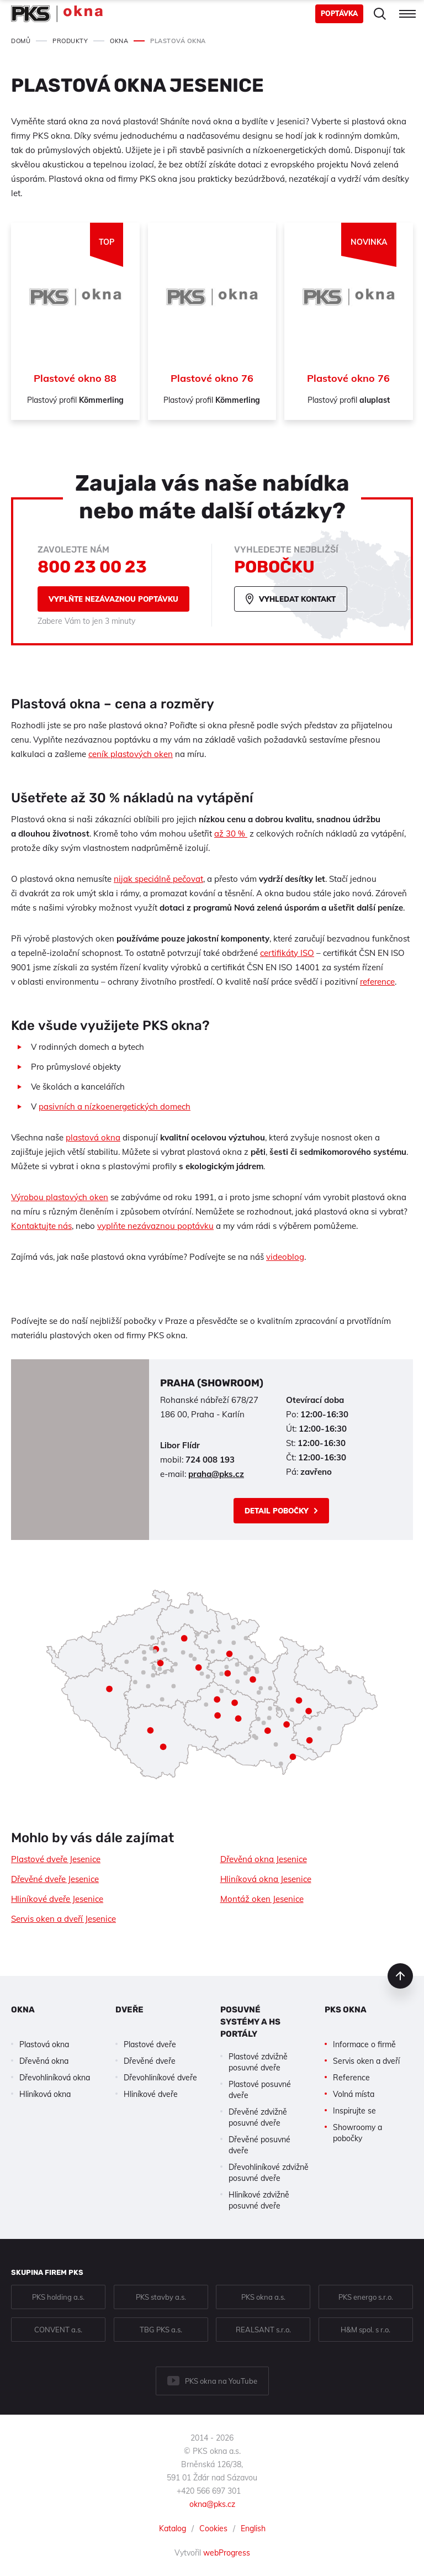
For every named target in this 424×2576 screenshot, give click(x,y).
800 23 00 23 (92, 567)
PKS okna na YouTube (221, 2381)
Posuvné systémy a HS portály (250, 2022)
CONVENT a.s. (58, 2329)
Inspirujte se (354, 2111)
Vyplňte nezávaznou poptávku (113, 599)
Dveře (129, 2010)
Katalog (172, 2528)
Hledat (380, 14)
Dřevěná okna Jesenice (263, 1859)
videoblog (285, 1257)
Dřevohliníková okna (54, 2078)
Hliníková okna (45, 2094)
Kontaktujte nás (41, 1226)
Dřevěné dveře (150, 2061)
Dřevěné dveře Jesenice (55, 1879)
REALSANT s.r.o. (263, 2329)
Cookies (213, 2528)
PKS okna (346, 2010)
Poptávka (339, 13)
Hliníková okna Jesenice (265, 1879)
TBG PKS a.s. (161, 2329)
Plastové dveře (150, 2044)
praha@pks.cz (216, 1474)
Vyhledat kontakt (297, 599)
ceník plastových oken (130, 754)
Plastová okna (44, 2044)
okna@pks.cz (212, 2504)
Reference (351, 2078)
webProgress (226, 2553)
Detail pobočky (277, 1510)
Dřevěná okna (43, 2061)
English (253, 2528)
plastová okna (93, 1137)
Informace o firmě (364, 2044)
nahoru (400, 1976)
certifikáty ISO (287, 953)
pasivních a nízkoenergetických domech (114, 1106)
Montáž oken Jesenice (262, 1899)
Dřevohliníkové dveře (160, 2078)
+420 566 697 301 (209, 2491)
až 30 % (230, 833)
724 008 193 (210, 1459)
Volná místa (353, 2094)
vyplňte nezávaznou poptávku (155, 1226)
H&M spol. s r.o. (365, 2329)
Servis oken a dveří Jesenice (63, 1918)
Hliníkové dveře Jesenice (57, 1899)
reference (377, 981)
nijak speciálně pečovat (158, 879)
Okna (23, 2010)
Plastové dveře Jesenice (55, 1859)
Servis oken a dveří (366, 2061)
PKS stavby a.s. (161, 2297)
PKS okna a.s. (263, 2297)
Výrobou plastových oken (59, 1197)
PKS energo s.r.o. (365, 2297)
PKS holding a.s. (58, 2297)
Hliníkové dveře (151, 2094)
